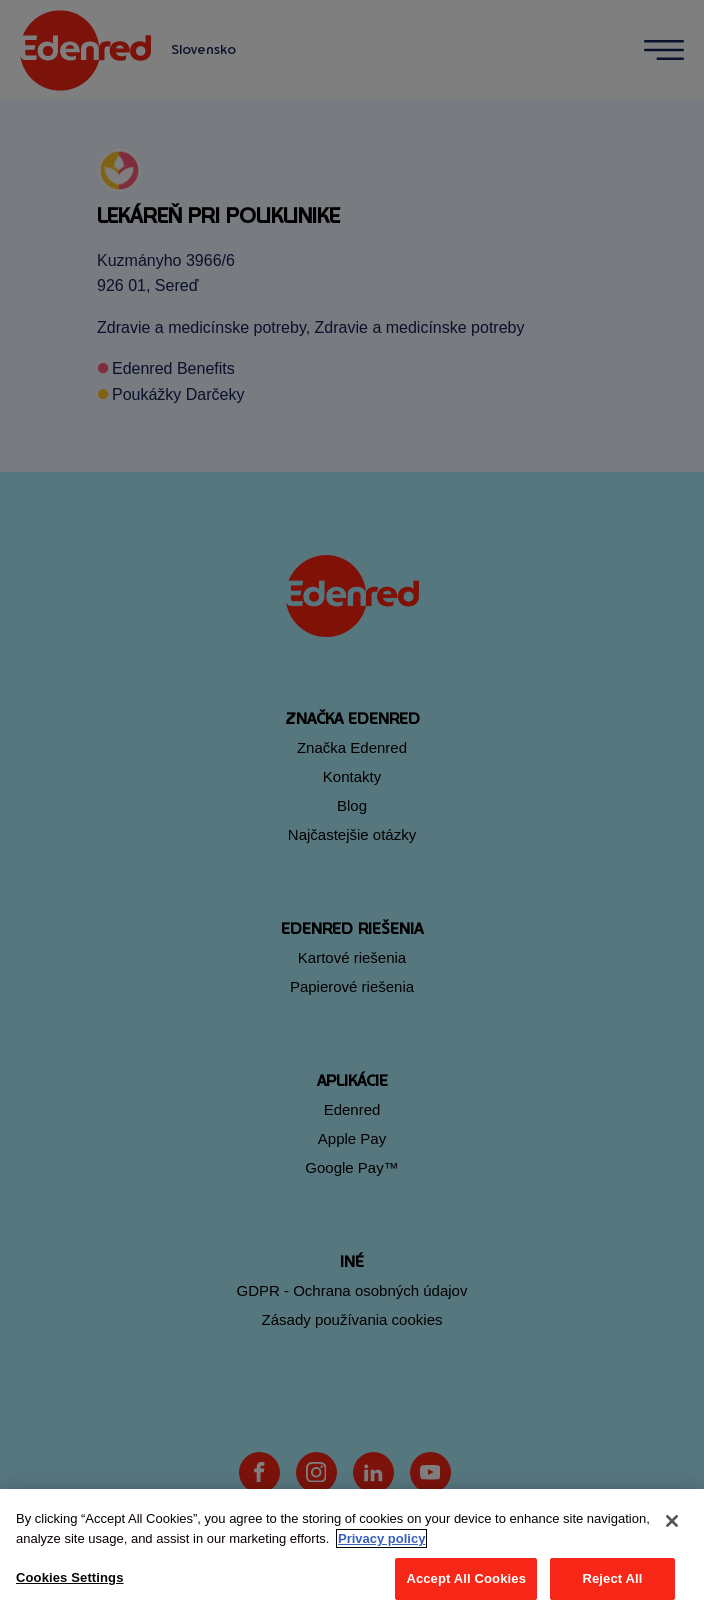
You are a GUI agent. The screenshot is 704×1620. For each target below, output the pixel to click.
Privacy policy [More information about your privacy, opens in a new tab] (381, 1538)
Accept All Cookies (466, 1578)
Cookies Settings (70, 1577)
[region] (352, 1554)
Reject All (612, 1578)
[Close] (672, 1521)
